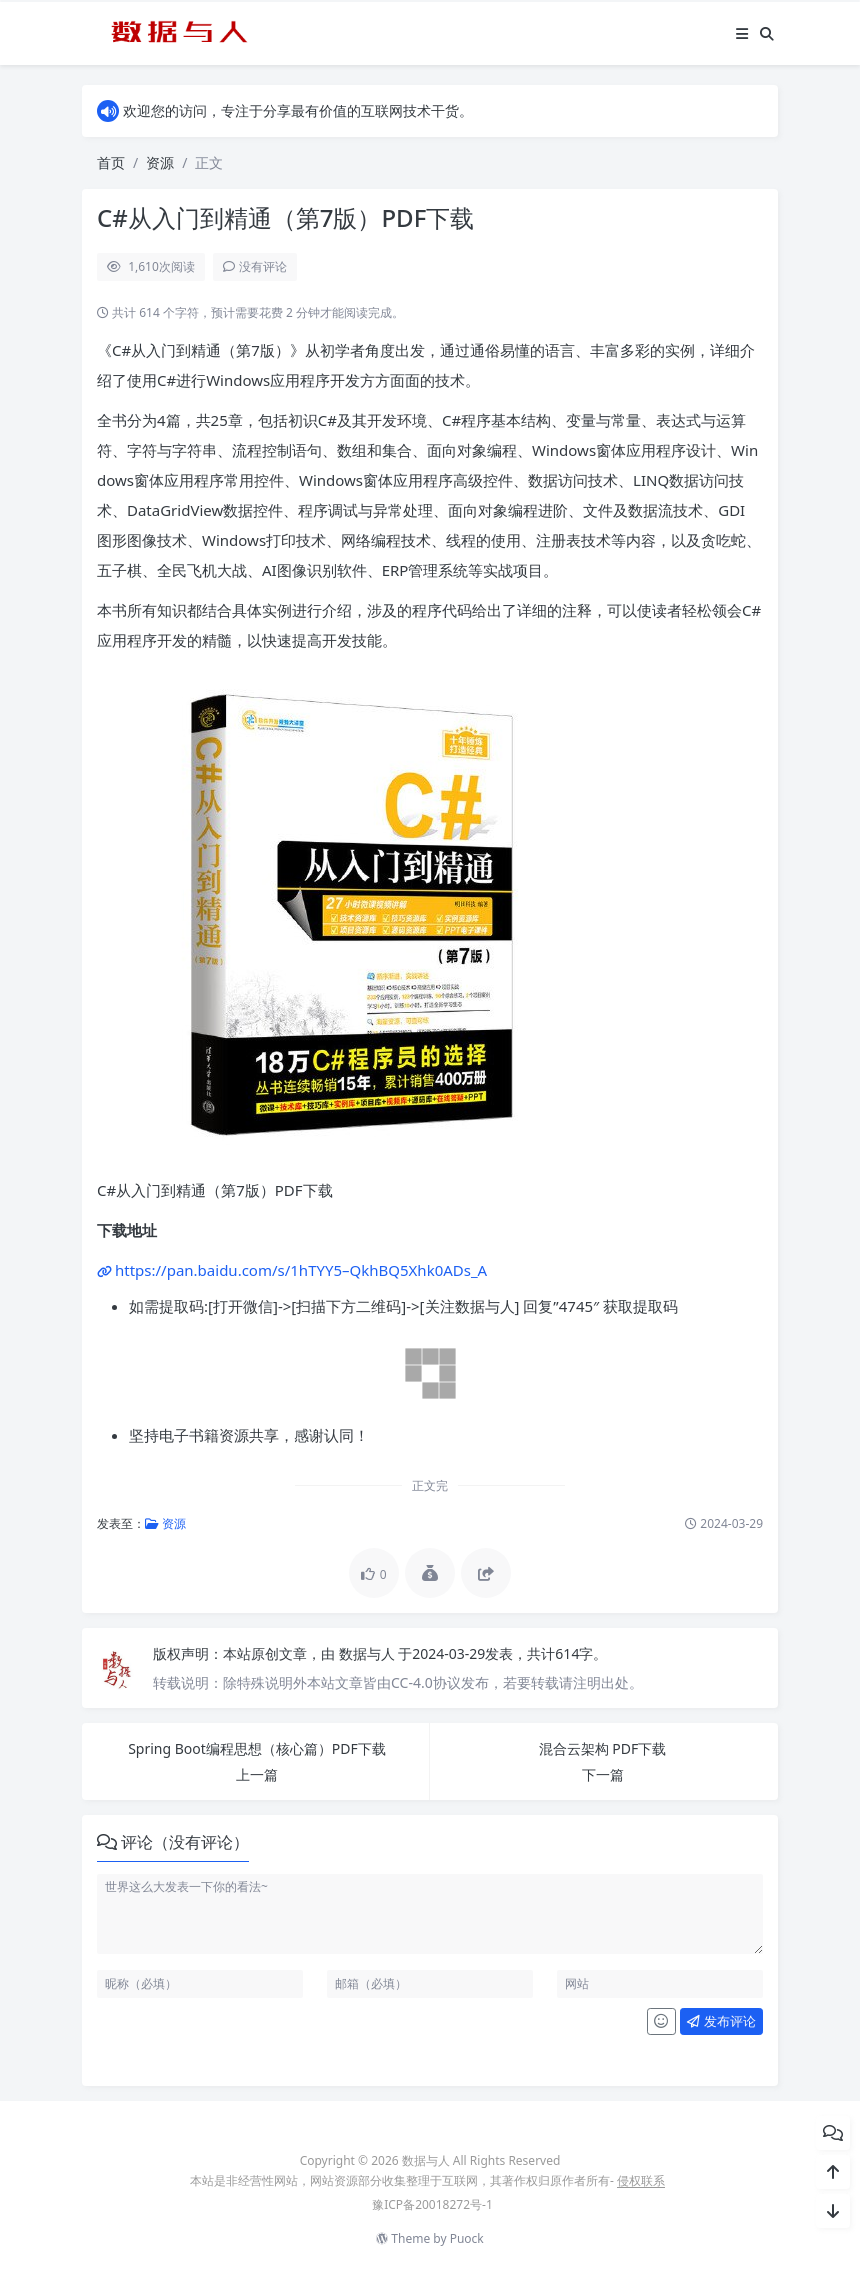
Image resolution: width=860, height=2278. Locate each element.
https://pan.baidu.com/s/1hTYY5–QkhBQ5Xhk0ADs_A (301, 1270)
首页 (111, 162)
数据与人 (369, 1653)
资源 (160, 162)
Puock (467, 2238)
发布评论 (721, 2021)
